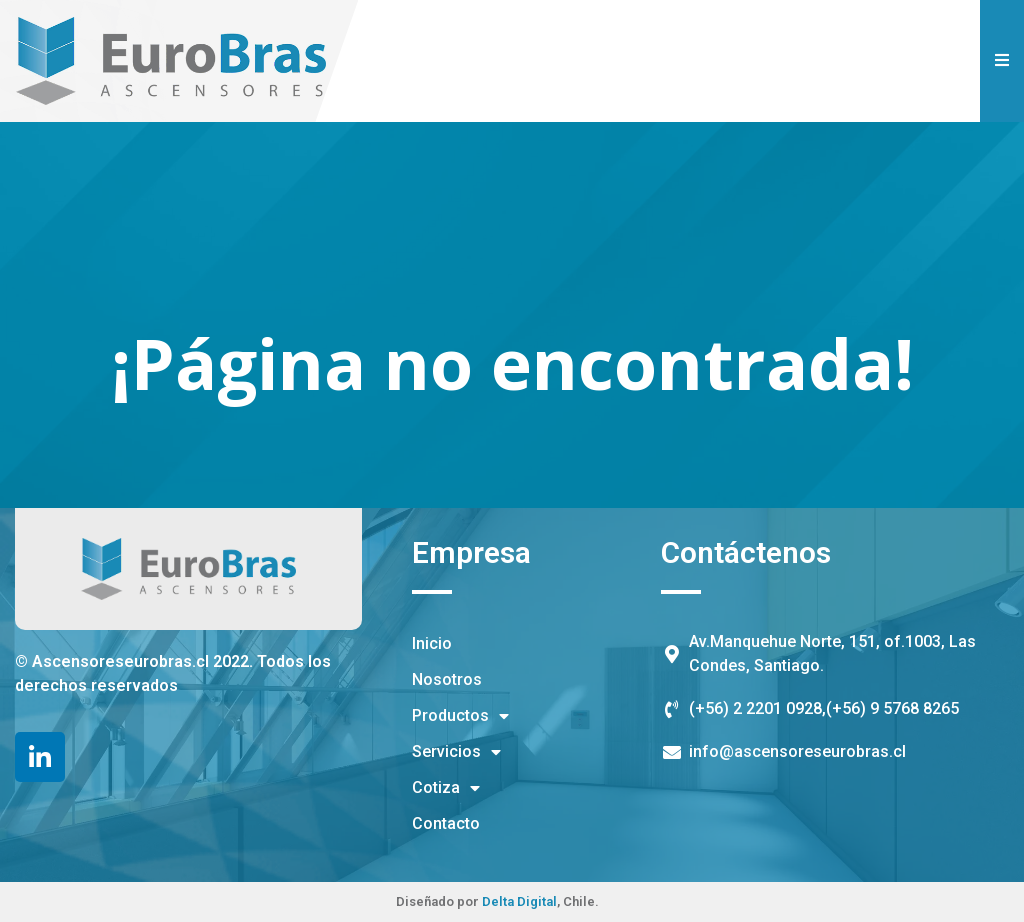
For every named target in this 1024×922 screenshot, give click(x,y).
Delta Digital (519, 901)
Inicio (432, 643)
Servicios (456, 752)
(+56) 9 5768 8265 (892, 708)
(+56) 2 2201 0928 (755, 708)
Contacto (446, 823)
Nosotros (447, 679)
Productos (460, 716)
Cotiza (446, 788)
